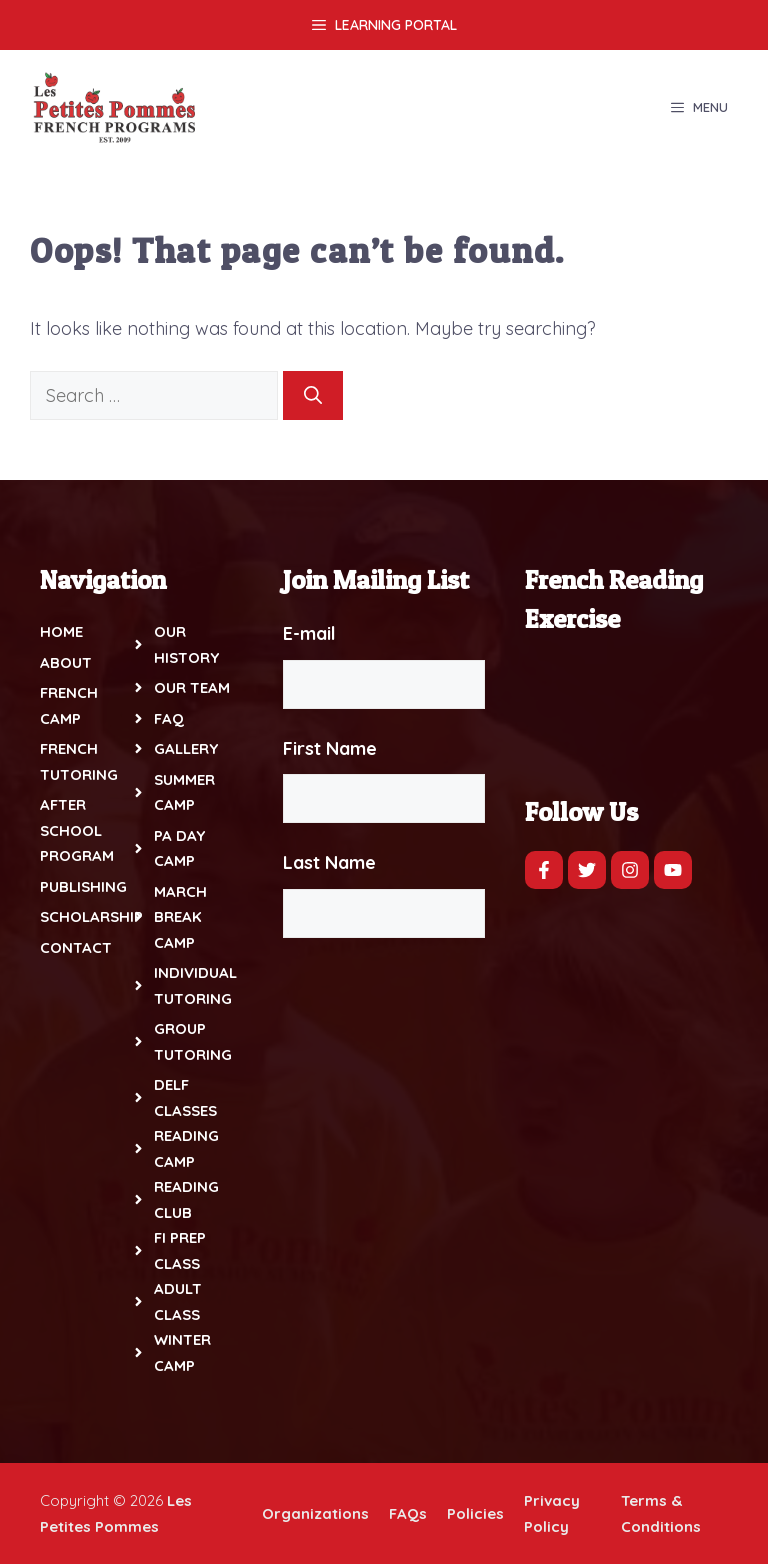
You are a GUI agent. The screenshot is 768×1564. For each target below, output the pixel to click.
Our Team (192, 687)
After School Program (77, 830)
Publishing (83, 886)
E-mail (309, 633)
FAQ (169, 718)
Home (61, 631)
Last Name (329, 862)
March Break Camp (180, 917)
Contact (76, 947)
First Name (330, 748)
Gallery (186, 748)
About (66, 662)
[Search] (313, 395)
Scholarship (91, 916)
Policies (475, 1513)
